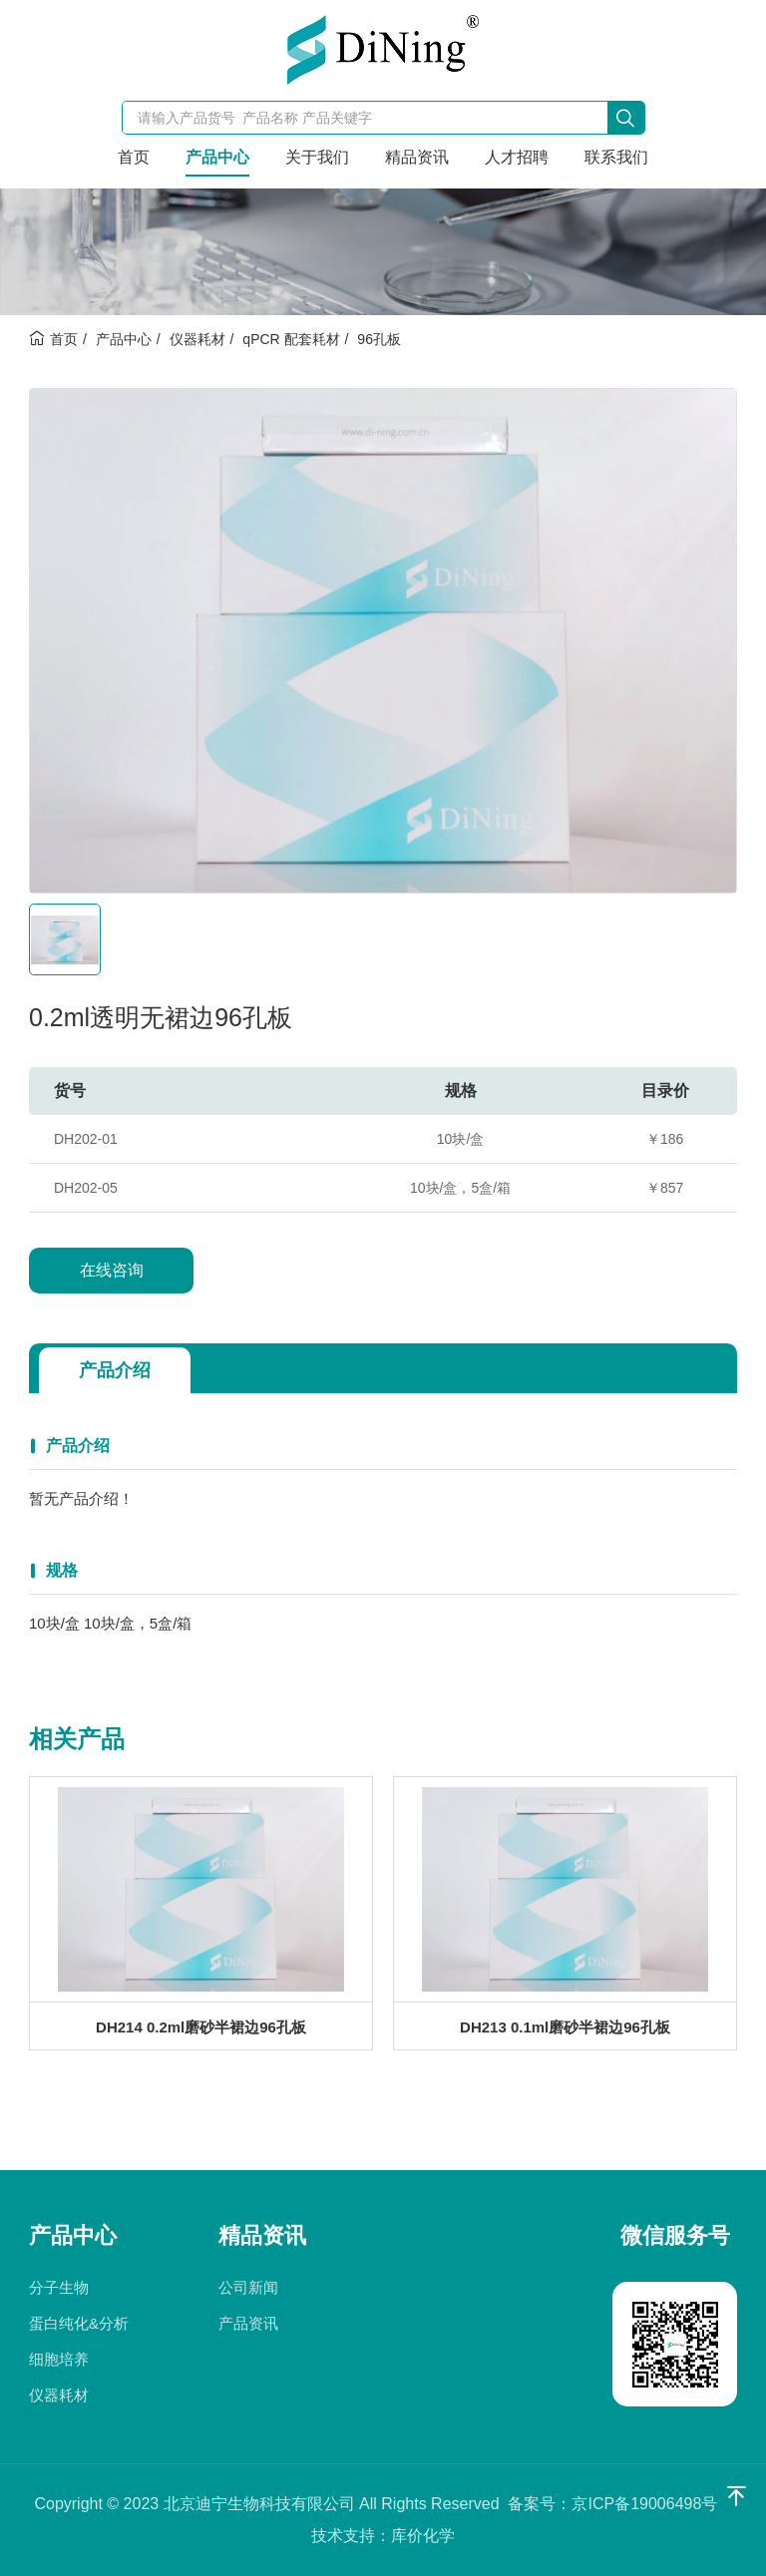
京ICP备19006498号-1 (651, 2503)
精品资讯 (417, 157)
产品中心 (217, 157)
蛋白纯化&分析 (79, 2323)
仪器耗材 (197, 339)
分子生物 (59, 2287)
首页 (134, 157)
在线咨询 (112, 1270)
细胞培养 (59, 2359)
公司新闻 (248, 2287)
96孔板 (379, 339)
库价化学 (423, 2535)
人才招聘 (517, 157)
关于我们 (317, 157)
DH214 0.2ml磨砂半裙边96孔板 (201, 2027)
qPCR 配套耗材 (290, 339)
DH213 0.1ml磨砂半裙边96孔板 (565, 2027)
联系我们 (616, 157)
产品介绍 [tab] (115, 1370)
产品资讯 (248, 2323)
